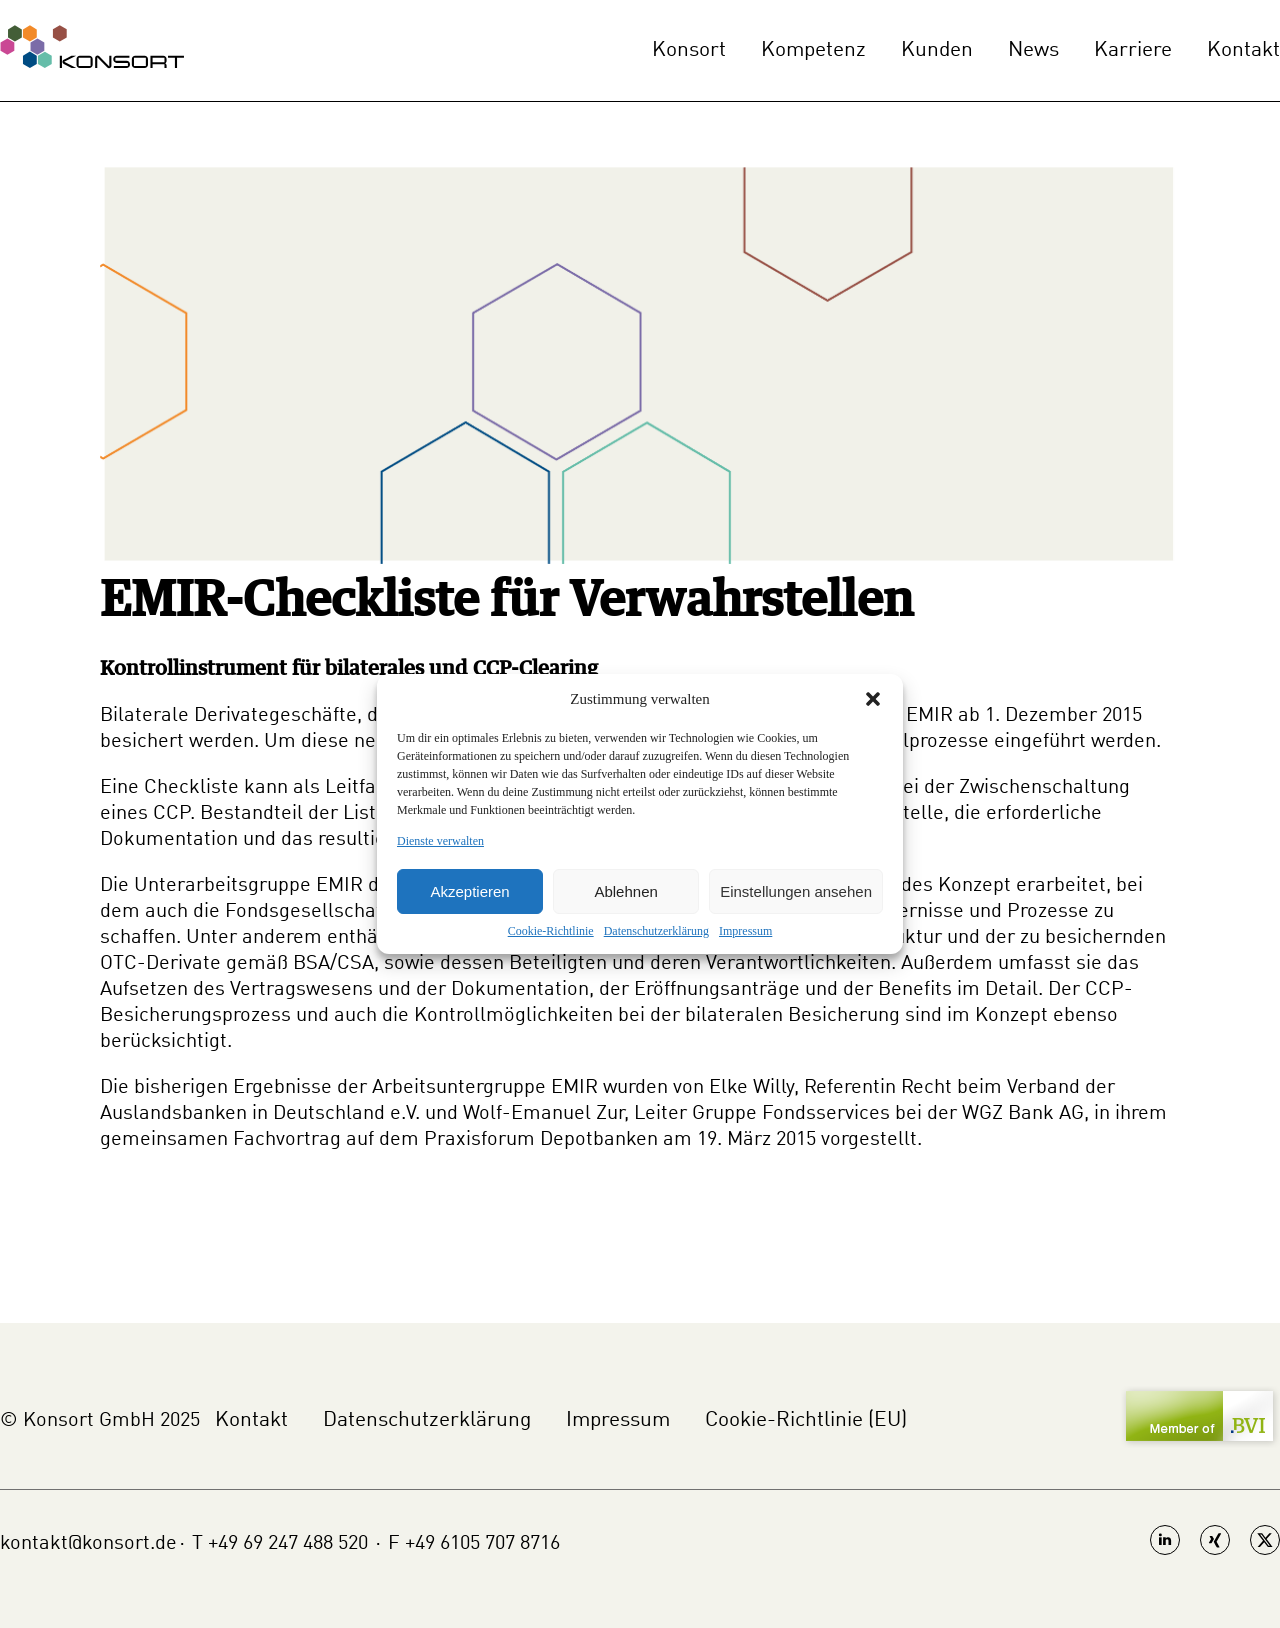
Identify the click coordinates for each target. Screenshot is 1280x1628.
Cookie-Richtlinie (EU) (806, 1420)
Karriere (1133, 50)
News (1033, 50)
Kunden (937, 50)
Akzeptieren (469, 891)
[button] (873, 699)
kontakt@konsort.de (88, 1544)
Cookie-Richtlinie (551, 931)
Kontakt (1243, 50)
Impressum (745, 931)
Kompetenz (813, 50)
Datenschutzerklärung (656, 931)
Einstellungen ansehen (796, 891)
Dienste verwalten (440, 841)
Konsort (689, 50)
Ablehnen (625, 891)
